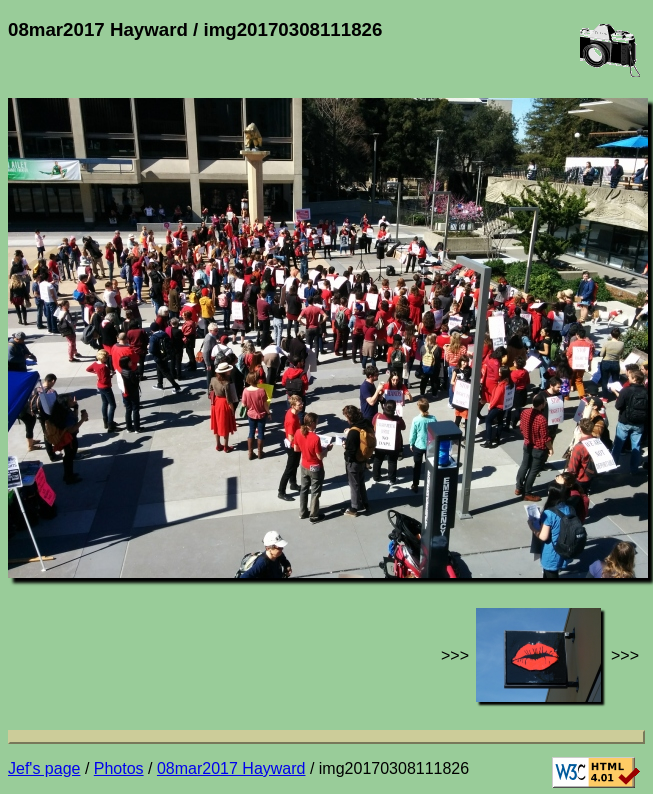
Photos (119, 768)
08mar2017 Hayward (231, 768)
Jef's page (44, 768)
